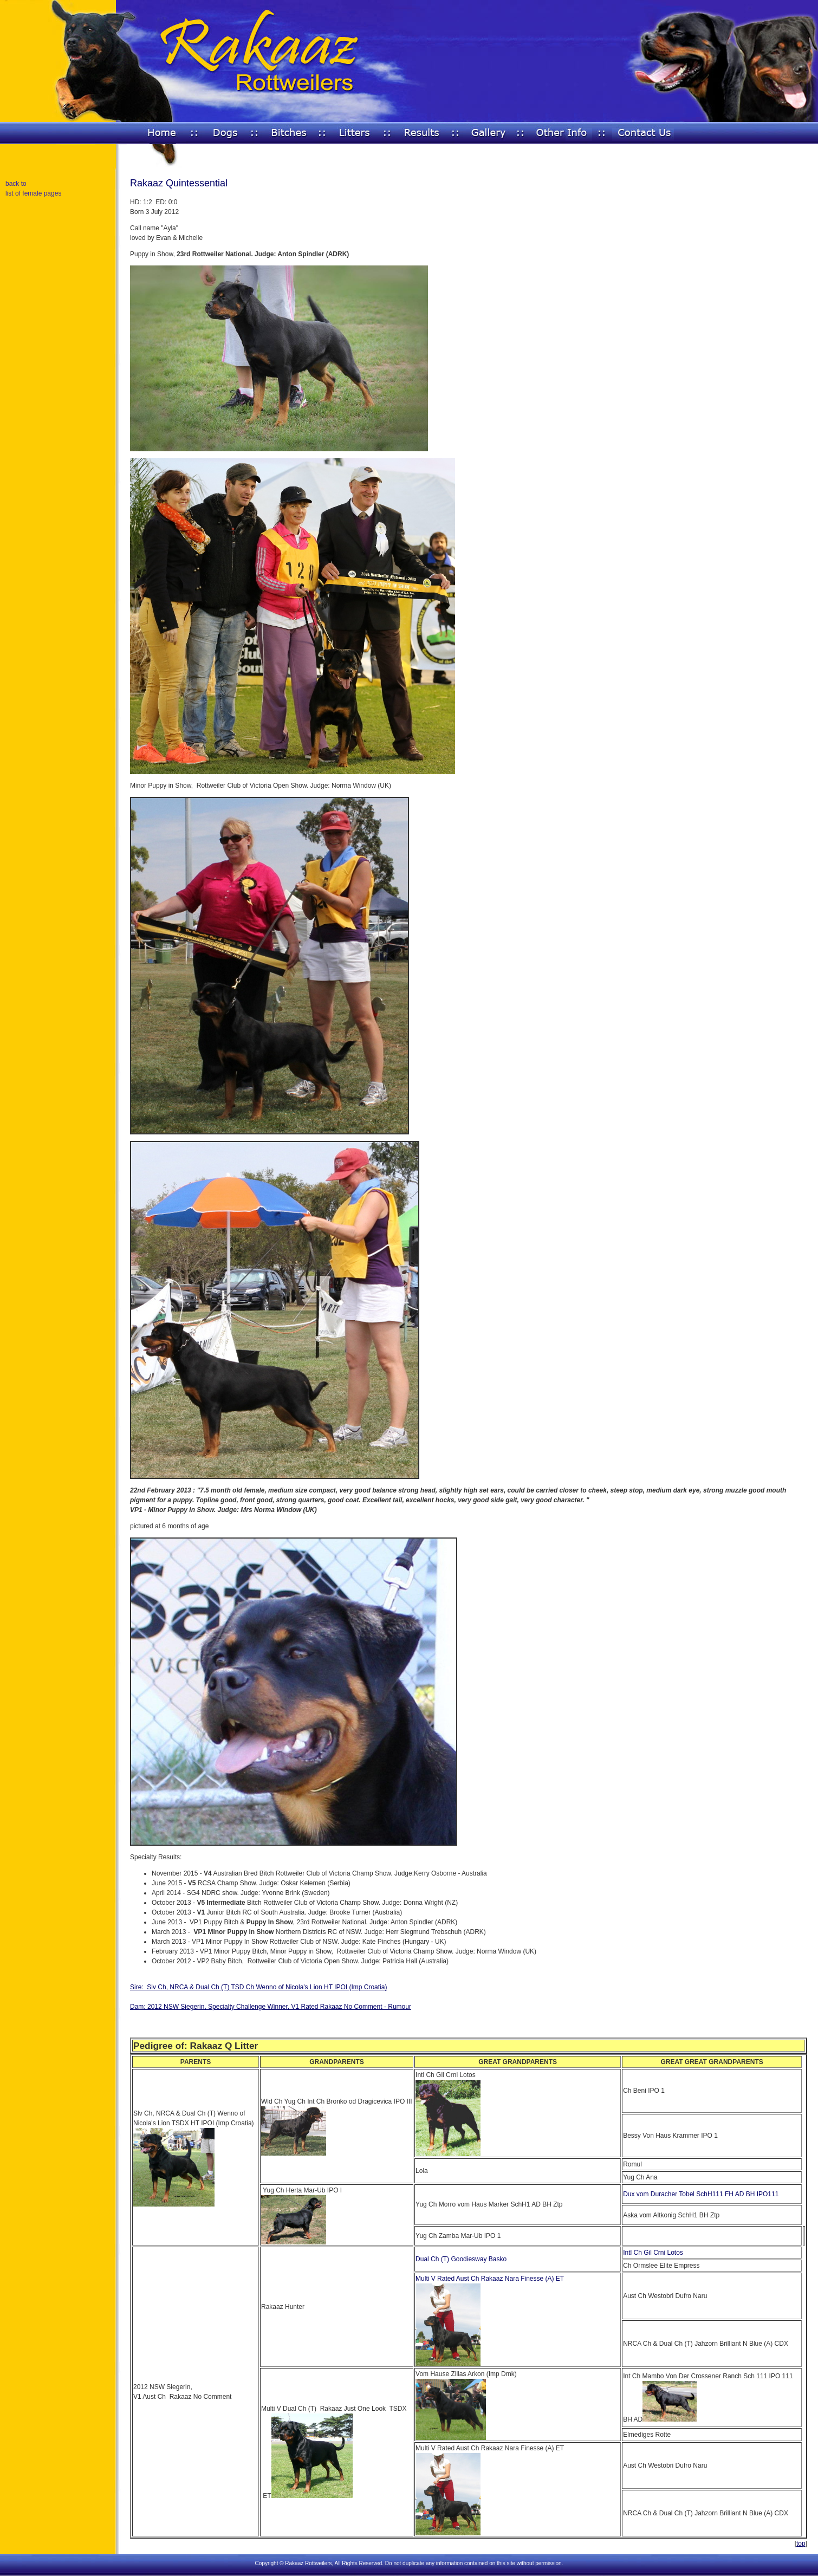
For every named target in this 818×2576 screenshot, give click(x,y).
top (801, 2543)
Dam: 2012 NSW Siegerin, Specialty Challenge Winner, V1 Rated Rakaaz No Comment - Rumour (270, 2006)
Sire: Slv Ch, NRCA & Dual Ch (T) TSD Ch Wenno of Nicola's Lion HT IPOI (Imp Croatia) (258, 1987)
